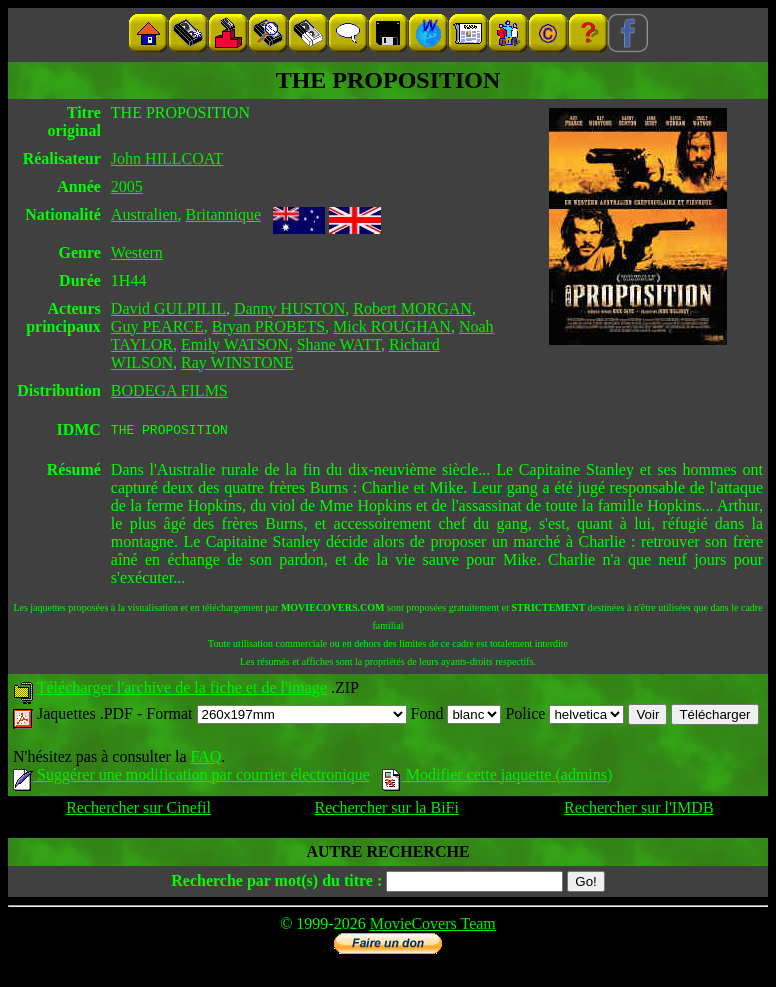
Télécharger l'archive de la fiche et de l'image (182, 690)
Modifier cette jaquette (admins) (497, 777)
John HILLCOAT (167, 158)
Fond (456, 716)
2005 (127, 186)
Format (276, 716)
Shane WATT (339, 344)
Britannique (224, 214)
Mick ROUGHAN (392, 326)
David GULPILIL (168, 308)
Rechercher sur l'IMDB (639, 810)
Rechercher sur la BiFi (387, 810)
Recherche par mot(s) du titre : (276, 883)
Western (137, 252)
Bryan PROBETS (268, 326)
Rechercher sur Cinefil (138, 810)
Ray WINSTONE (237, 362)
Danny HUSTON (289, 308)
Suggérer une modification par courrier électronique (191, 777)
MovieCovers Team (433, 926)
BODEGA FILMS (169, 390)
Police (564, 716)
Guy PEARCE (157, 326)
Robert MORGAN (412, 308)
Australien (144, 214)
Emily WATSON (235, 344)
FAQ (205, 759)
